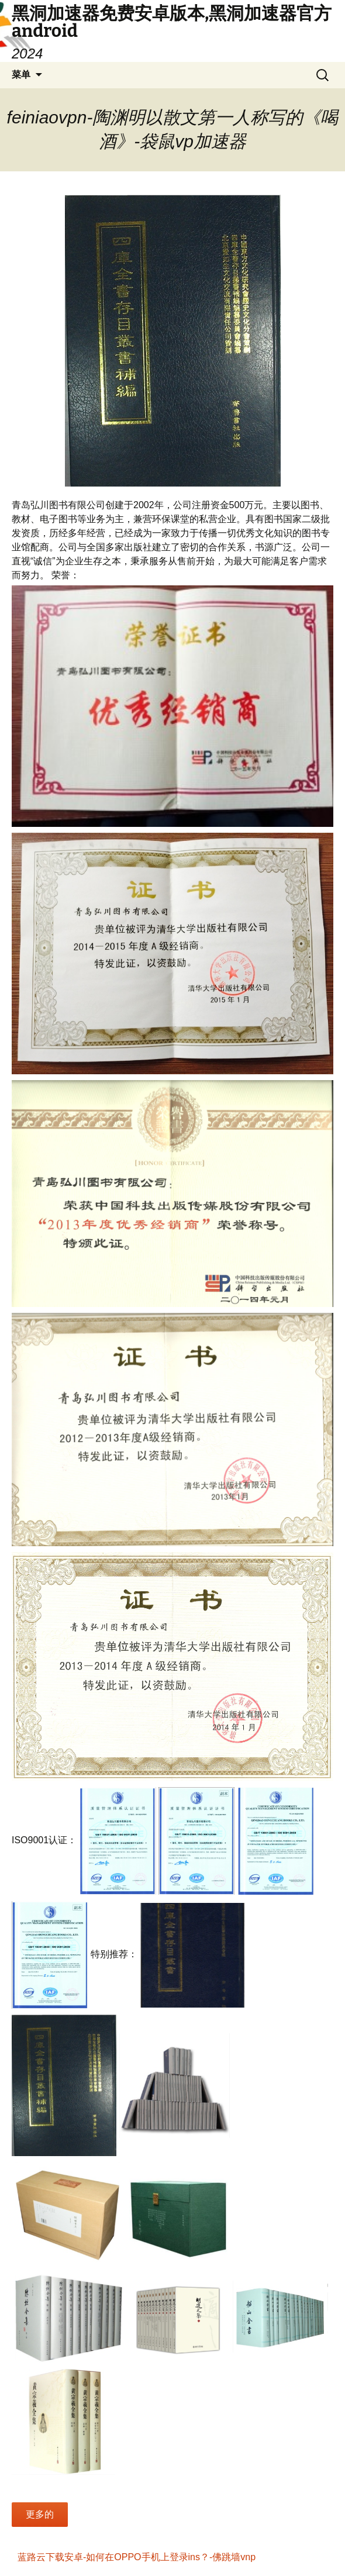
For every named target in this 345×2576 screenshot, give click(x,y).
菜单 (21, 75)
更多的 (40, 2514)
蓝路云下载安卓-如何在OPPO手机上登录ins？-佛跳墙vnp (137, 2557)
